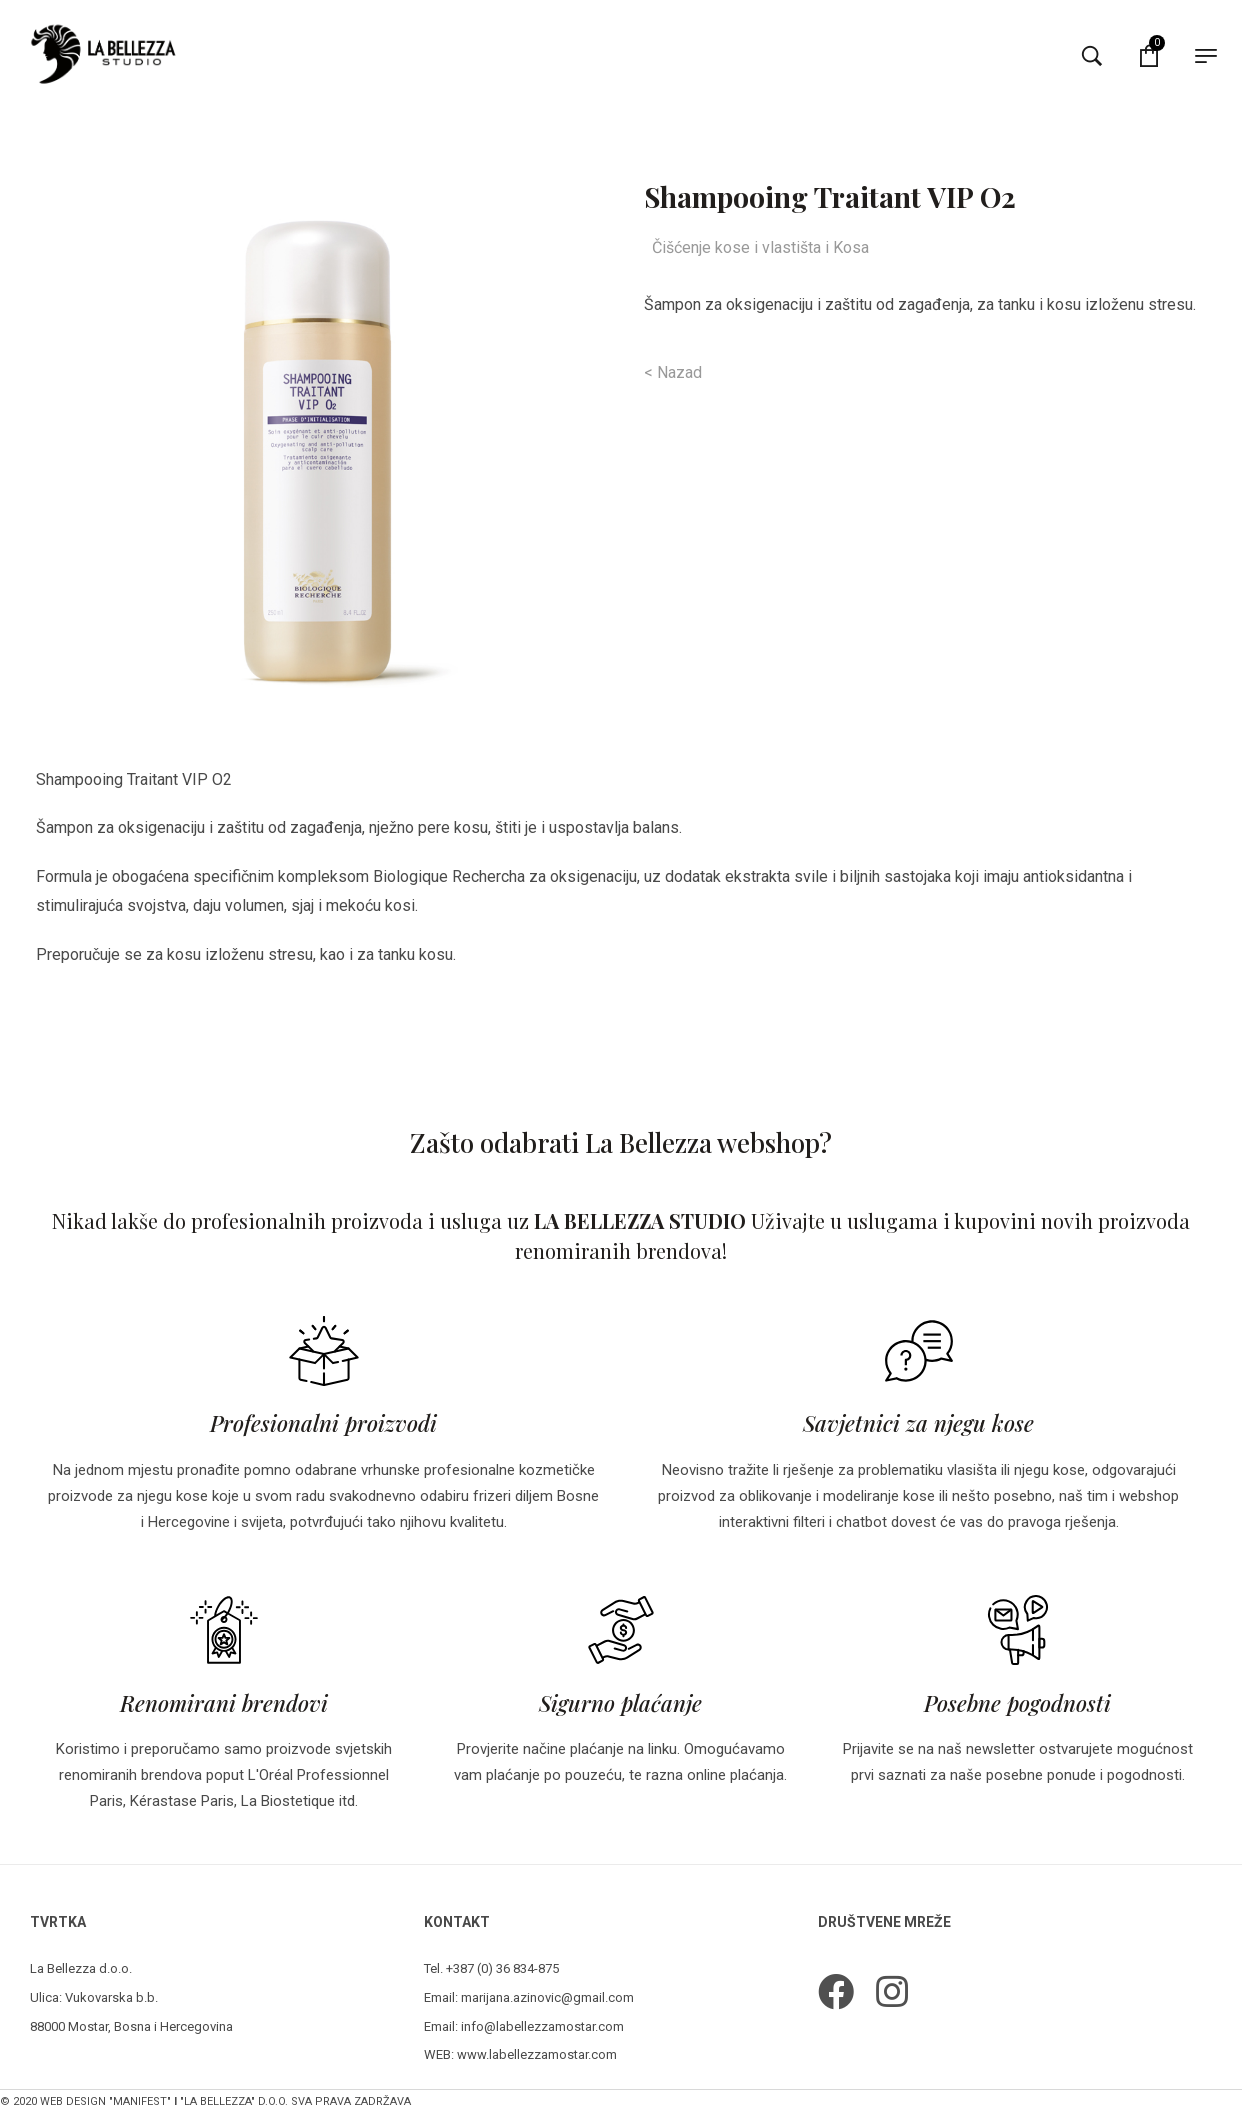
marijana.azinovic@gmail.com (547, 1997)
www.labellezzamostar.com (537, 2054)
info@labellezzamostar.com (542, 2026)
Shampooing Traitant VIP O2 (134, 779)
